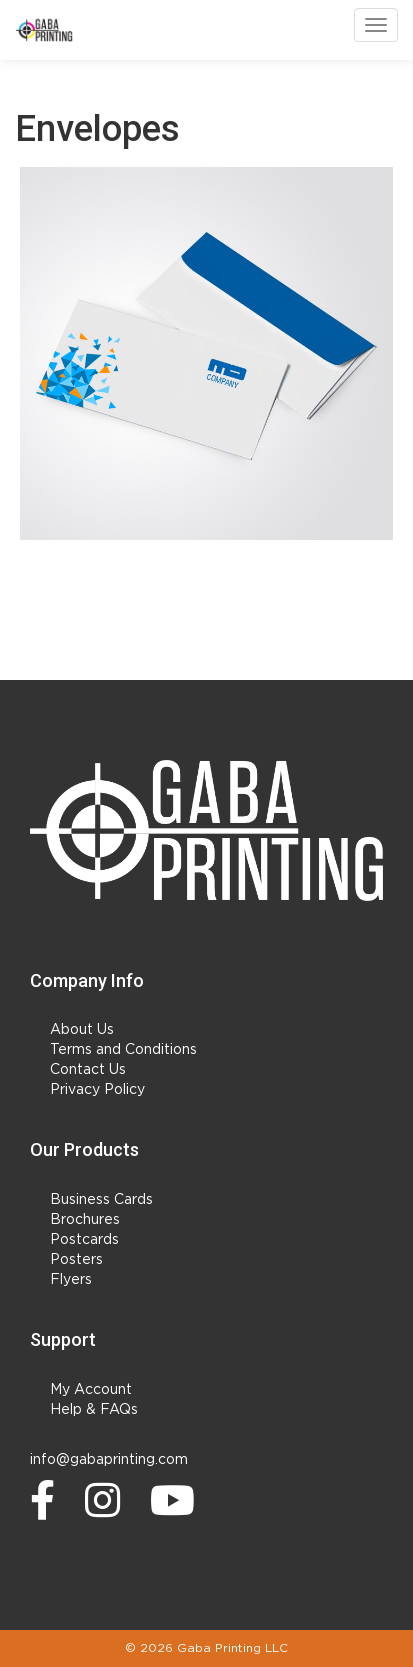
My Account (91, 1390)
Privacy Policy (97, 1090)
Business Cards (101, 1200)
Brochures (85, 1220)
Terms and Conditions (123, 1050)
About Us (82, 1030)
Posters (76, 1260)
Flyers (71, 1280)
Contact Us (88, 1070)
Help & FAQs (94, 1410)
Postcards (84, 1240)
